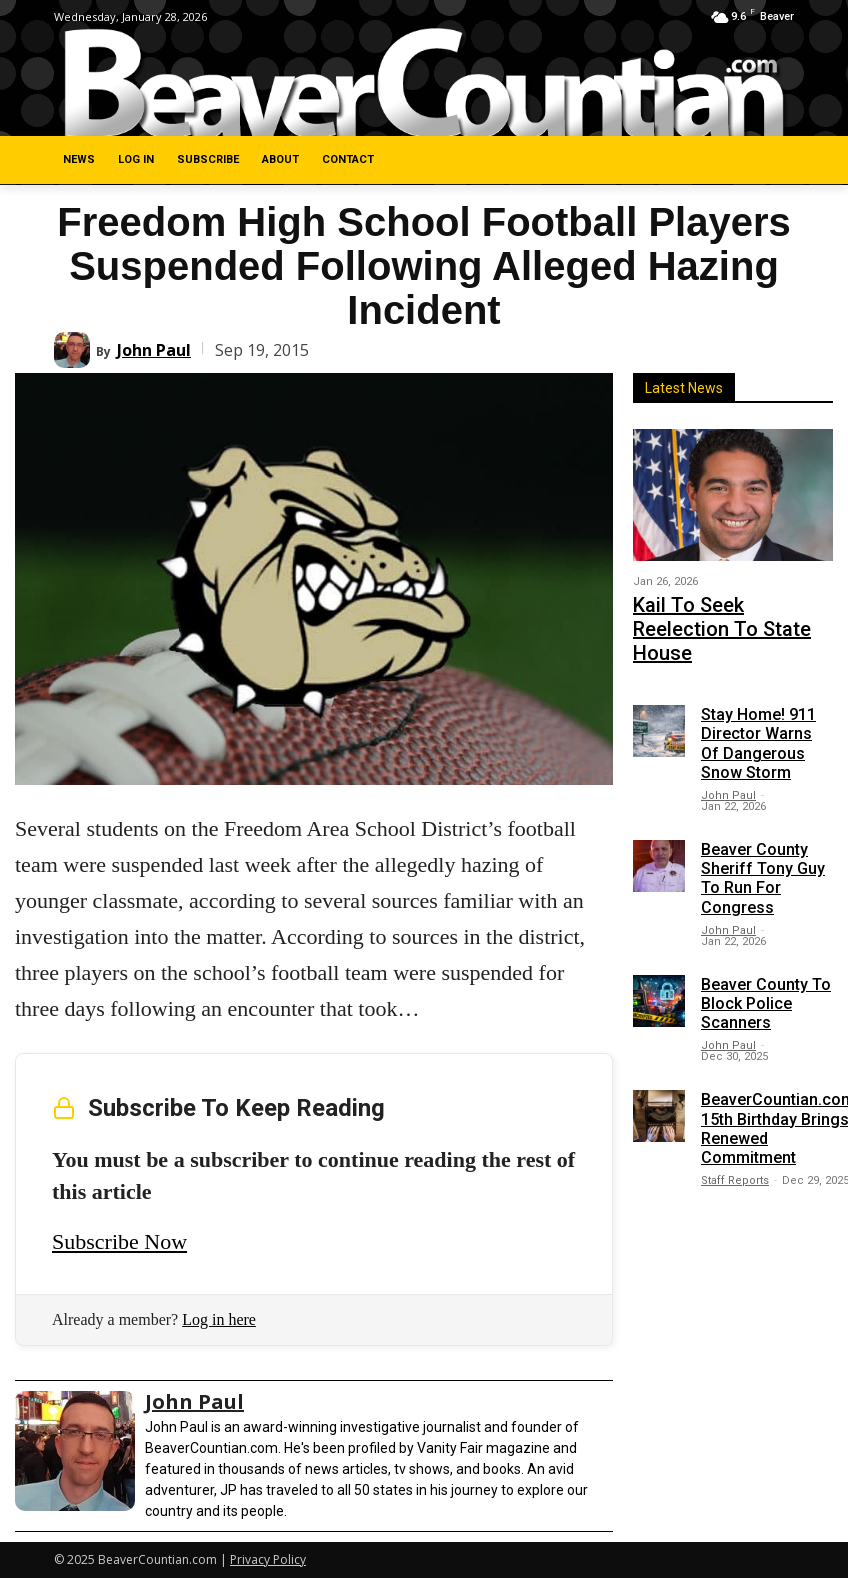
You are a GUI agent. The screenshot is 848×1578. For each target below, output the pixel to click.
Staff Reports (735, 1142)
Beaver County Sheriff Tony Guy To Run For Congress (763, 840)
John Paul (154, 350)
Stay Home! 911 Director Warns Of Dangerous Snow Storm (758, 705)
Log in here (219, 1319)
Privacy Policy (268, 1559)
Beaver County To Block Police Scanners (766, 964)
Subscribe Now (119, 1241)
